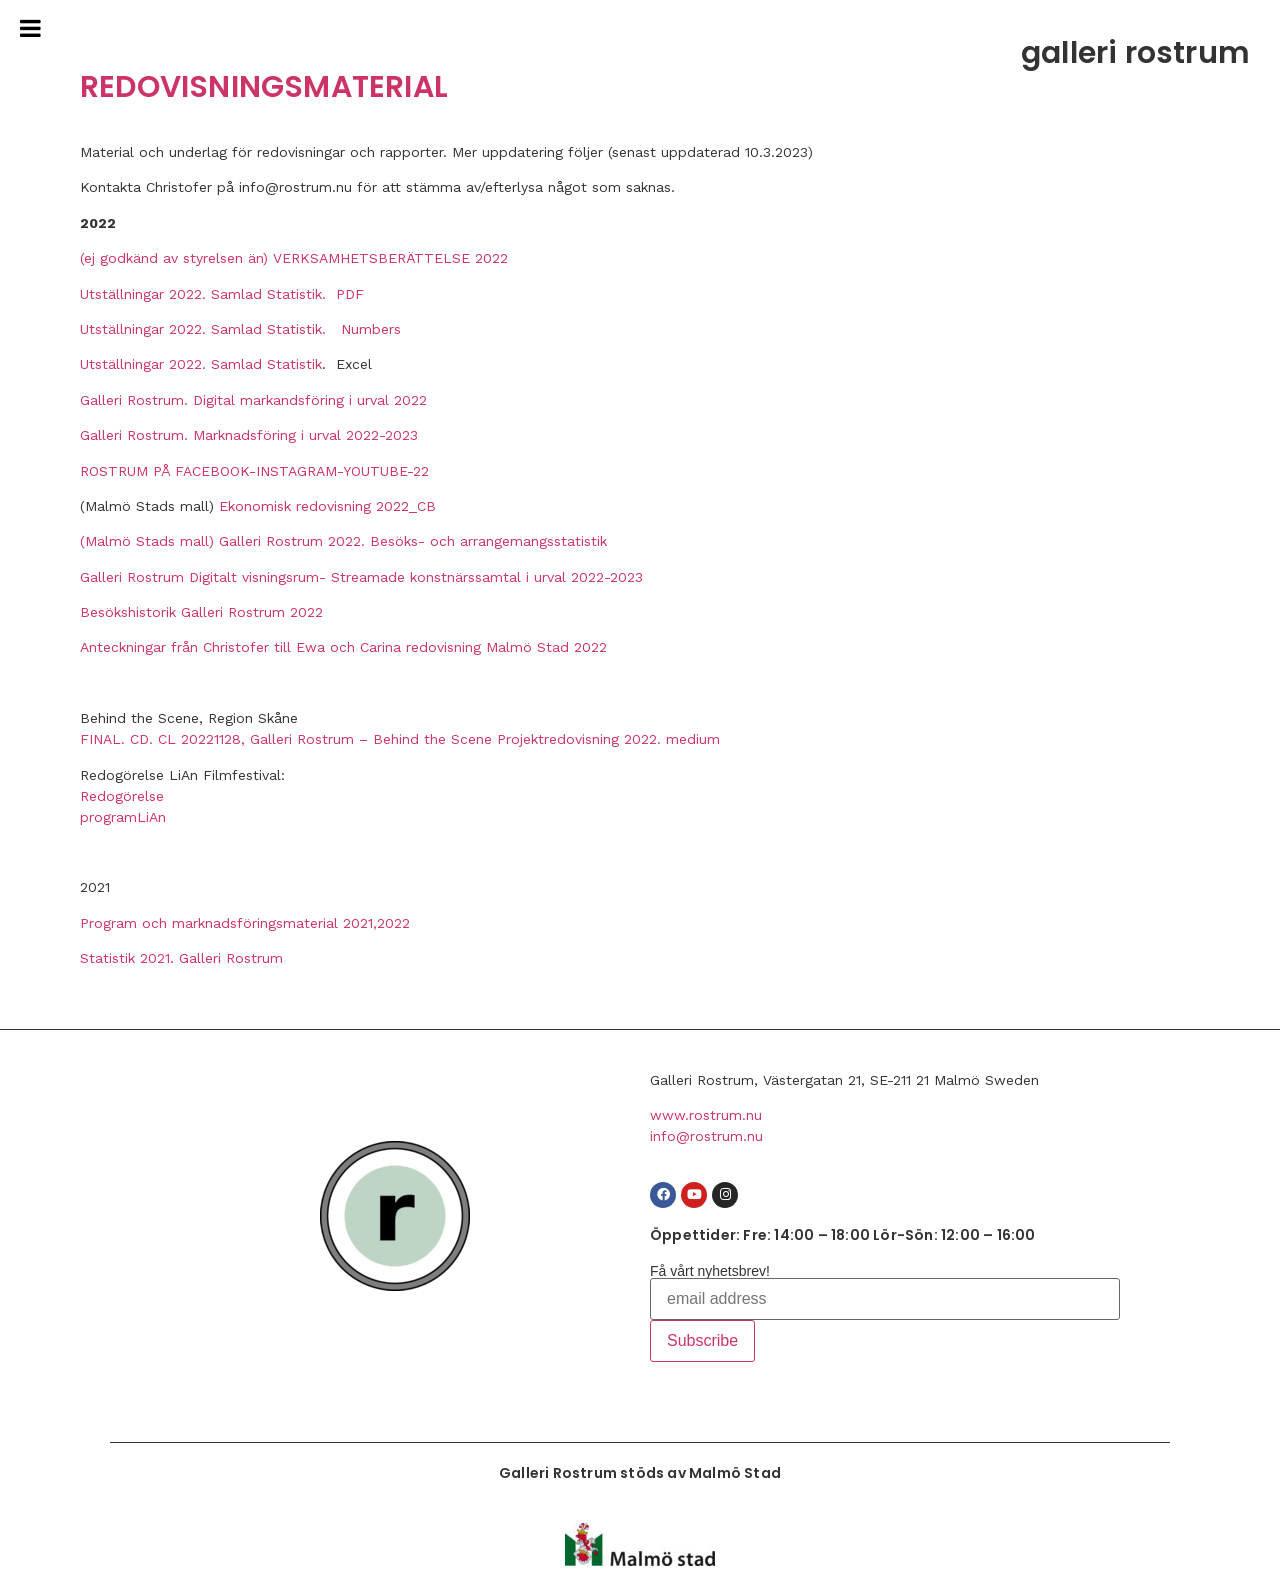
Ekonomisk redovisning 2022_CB (327, 506)
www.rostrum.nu (706, 1115)
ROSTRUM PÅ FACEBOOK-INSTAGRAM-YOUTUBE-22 (254, 471)
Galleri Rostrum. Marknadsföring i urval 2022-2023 (249, 435)
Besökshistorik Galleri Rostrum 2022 (201, 612)
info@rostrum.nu (706, 1136)
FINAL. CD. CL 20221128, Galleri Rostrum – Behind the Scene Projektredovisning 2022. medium (400, 739)
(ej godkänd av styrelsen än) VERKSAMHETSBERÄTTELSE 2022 (294, 258)
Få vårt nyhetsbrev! (710, 1271)
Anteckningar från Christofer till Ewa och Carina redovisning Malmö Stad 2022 (343, 647)
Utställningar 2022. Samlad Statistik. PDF (222, 294)
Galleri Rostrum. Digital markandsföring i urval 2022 (253, 400)
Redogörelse (122, 796)
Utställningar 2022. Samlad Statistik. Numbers (240, 329)
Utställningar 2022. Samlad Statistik (201, 364)
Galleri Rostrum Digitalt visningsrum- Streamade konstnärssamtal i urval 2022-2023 (361, 577)
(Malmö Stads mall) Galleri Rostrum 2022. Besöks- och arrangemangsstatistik (343, 541)
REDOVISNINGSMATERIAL (264, 87)
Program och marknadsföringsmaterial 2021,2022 (245, 923)
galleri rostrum (1135, 53)
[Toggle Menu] (30, 28)
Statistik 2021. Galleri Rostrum (181, 958)
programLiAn (123, 817)
